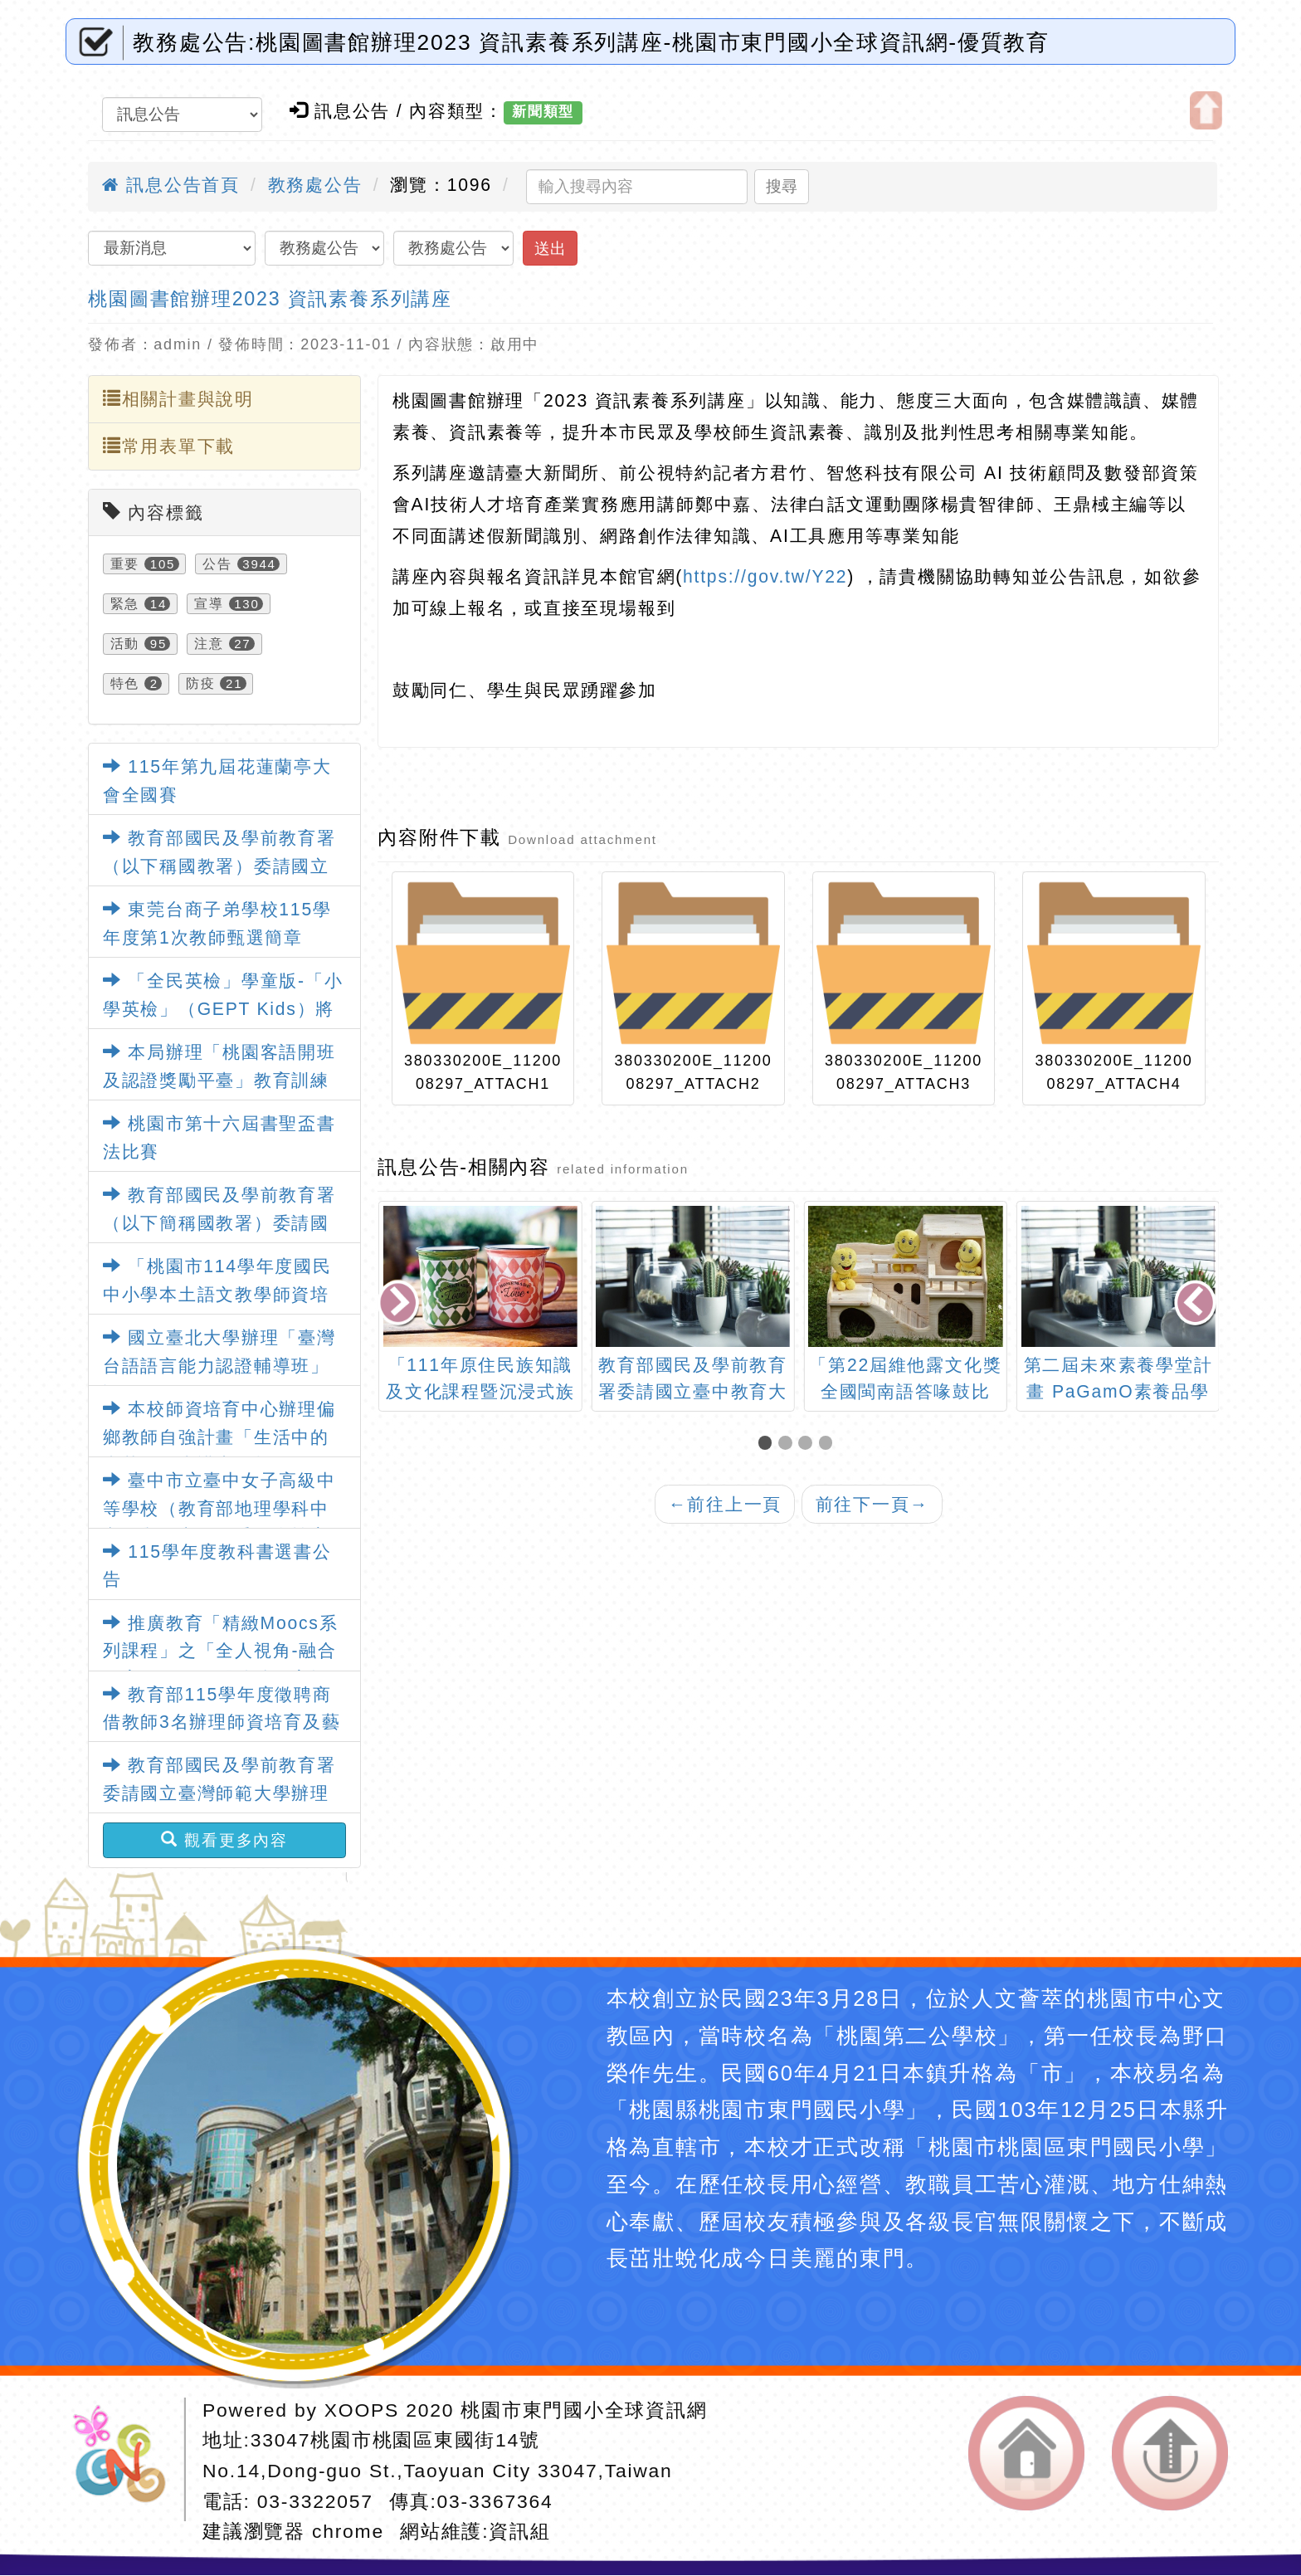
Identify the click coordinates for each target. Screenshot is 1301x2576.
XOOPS (361, 2410)
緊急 (125, 604)
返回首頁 (1026, 2453)
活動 (125, 644)
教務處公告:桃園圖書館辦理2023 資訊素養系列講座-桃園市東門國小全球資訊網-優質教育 (591, 42)
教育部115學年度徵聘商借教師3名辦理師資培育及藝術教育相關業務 (222, 1722)
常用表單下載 (169, 446)
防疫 (201, 683)
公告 (217, 564)
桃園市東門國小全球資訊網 (583, 2410)
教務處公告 (315, 184)
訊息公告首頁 (171, 184)
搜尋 (781, 186)
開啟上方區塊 (1206, 110)
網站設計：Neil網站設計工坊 (126, 2459)
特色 (125, 683)
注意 (209, 644)
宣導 (209, 604)
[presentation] (400, 1304)
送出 (550, 248)
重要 (125, 564)
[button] (768, 1444)
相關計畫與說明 (178, 398)
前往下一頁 (872, 1504)
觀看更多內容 (224, 1840)
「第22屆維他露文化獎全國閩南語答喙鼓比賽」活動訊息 (1117, 1391)
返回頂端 (1170, 2453)
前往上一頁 (725, 1504)
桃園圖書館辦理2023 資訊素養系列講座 (269, 299)
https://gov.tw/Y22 (765, 576)
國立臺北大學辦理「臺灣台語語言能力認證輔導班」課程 (219, 1365)
